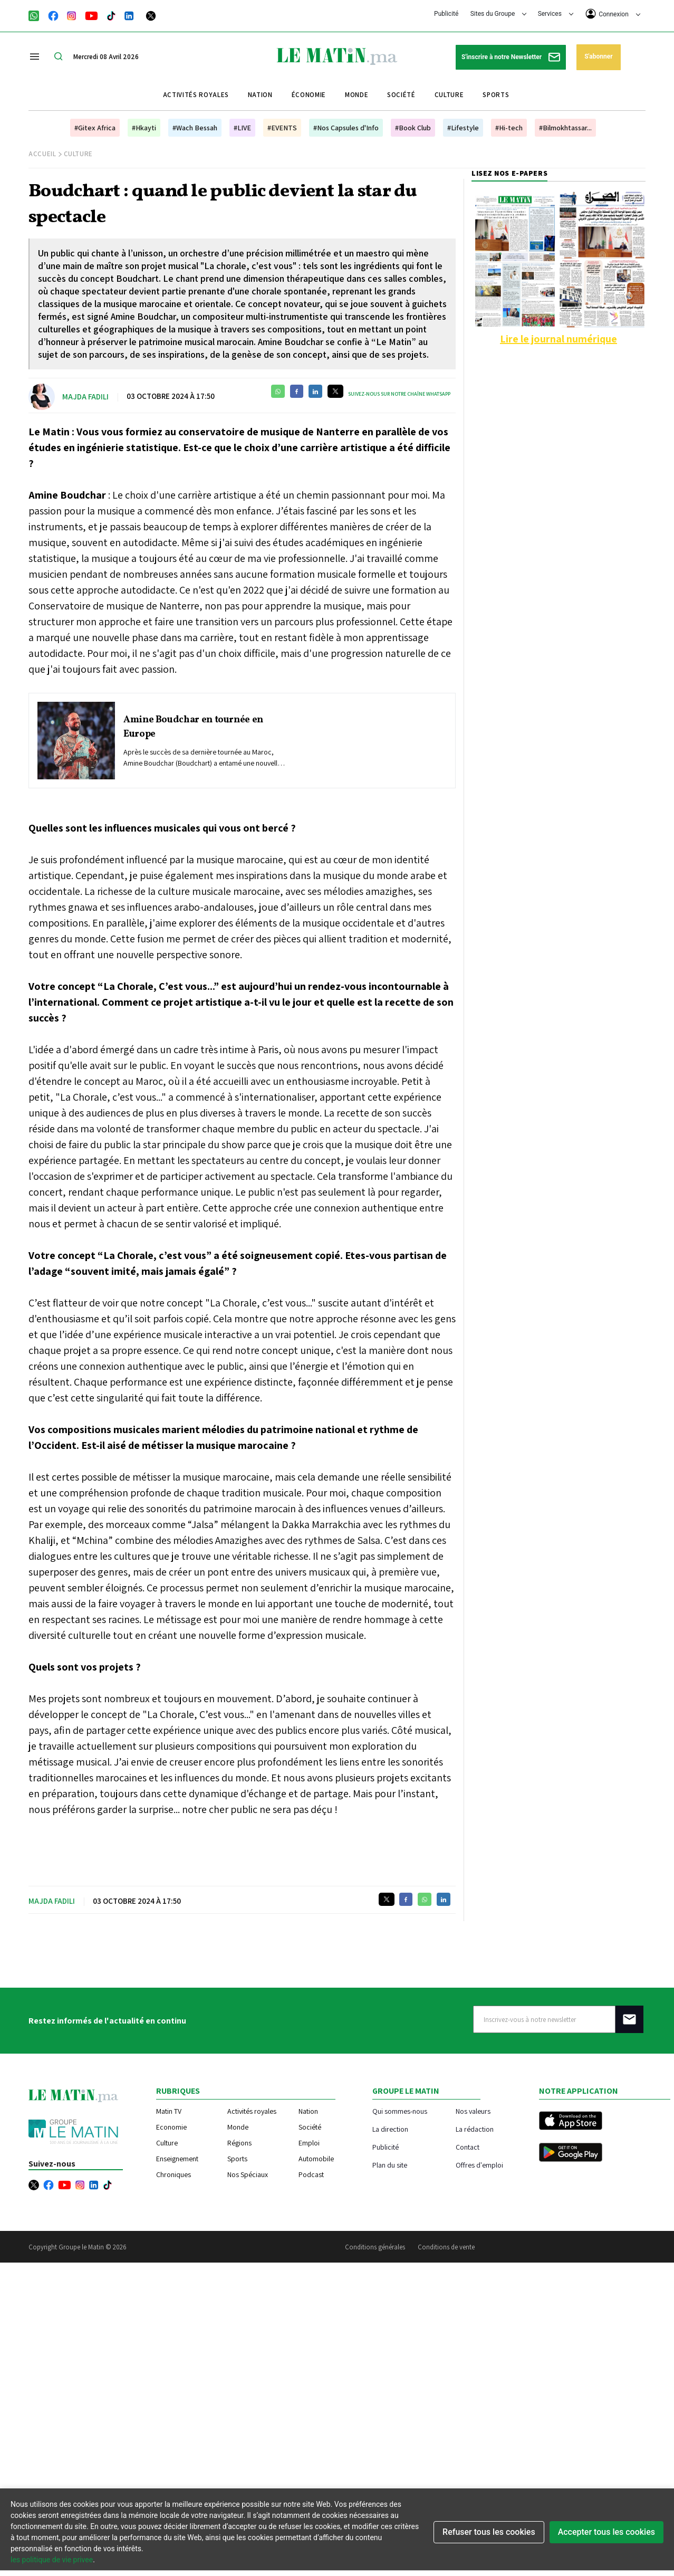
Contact (467, 2146)
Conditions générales (375, 2247)
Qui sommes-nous (399, 2110)
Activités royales (196, 94)
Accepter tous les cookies (606, 2532)
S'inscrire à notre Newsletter (510, 57)
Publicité (446, 13)
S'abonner (598, 56)
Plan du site (389, 2164)
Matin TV (168, 2111)
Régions (239, 2143)
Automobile (316, 2158)
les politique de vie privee (52, 2559)
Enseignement (177, 2158)
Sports (496, 94)
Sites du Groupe (498, 13)
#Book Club (413, 127)
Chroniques (173, 2174)
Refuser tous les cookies (488, 2532)
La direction (390, 2128)
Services (555, 13)
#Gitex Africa (94, 127)
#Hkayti (144, 127)
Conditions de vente (446, 2247)
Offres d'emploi (479, 2164)
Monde (356, 94)
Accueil (42, 153)
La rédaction (475, 2128)
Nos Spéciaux (247, 2174)
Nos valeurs (473, 2110)
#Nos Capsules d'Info (346, 127)
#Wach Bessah (194, 127)
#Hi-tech (509, 127)
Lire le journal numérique (558, 339)
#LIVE (242, 127)
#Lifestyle (463, 127)
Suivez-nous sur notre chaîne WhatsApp (399, 393)
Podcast (311, 2174)
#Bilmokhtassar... (565, 127)
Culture (449, 94)
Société (401, 94)
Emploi (309, 2143)
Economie (171, 2127)
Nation (260, 94)
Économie (309, 94)
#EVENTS (282, 127)
